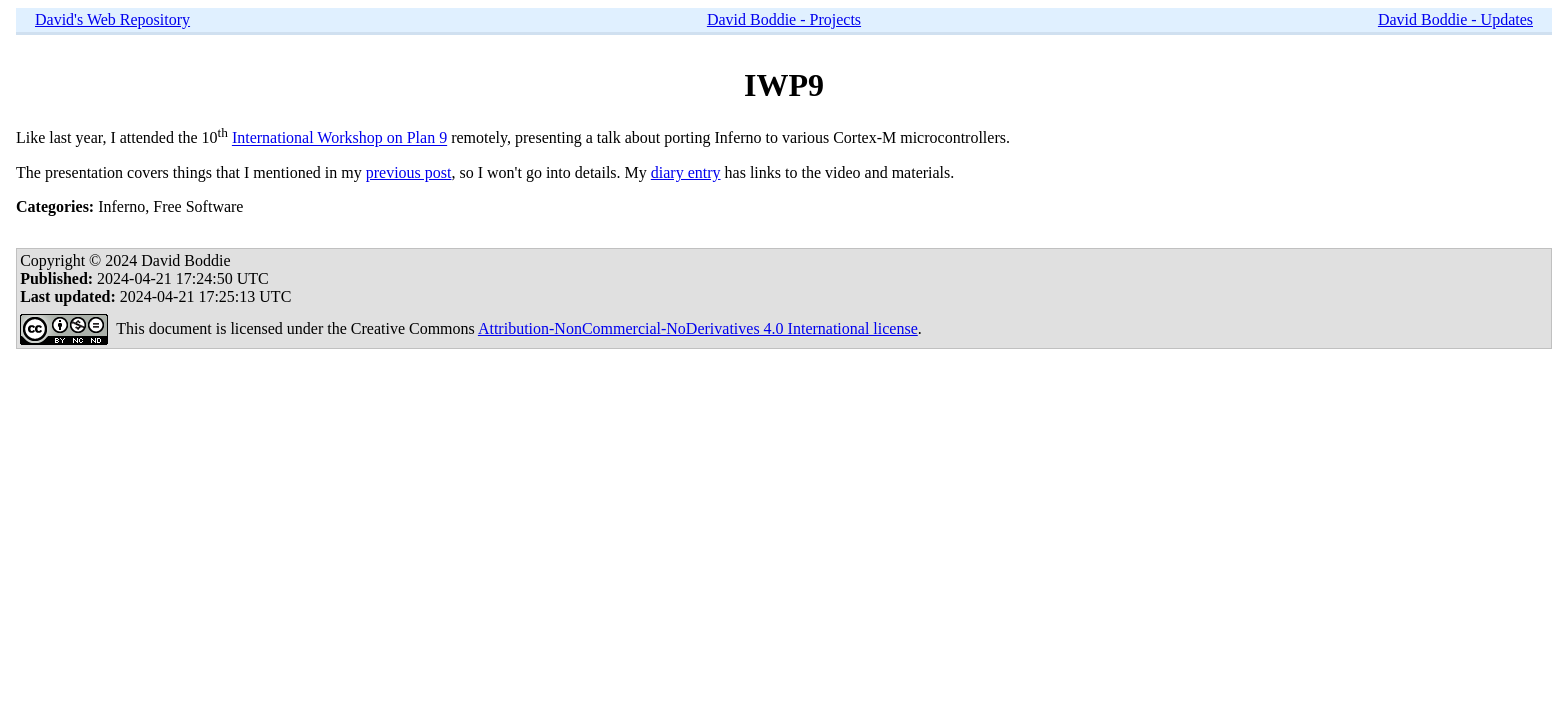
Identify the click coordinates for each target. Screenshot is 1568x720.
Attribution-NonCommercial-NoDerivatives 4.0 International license (698, 328)
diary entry (686, 172)
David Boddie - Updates (1455, 19)
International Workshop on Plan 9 (339, 138)
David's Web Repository (112, 19)
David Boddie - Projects (784, 19)
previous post (409, 172)
